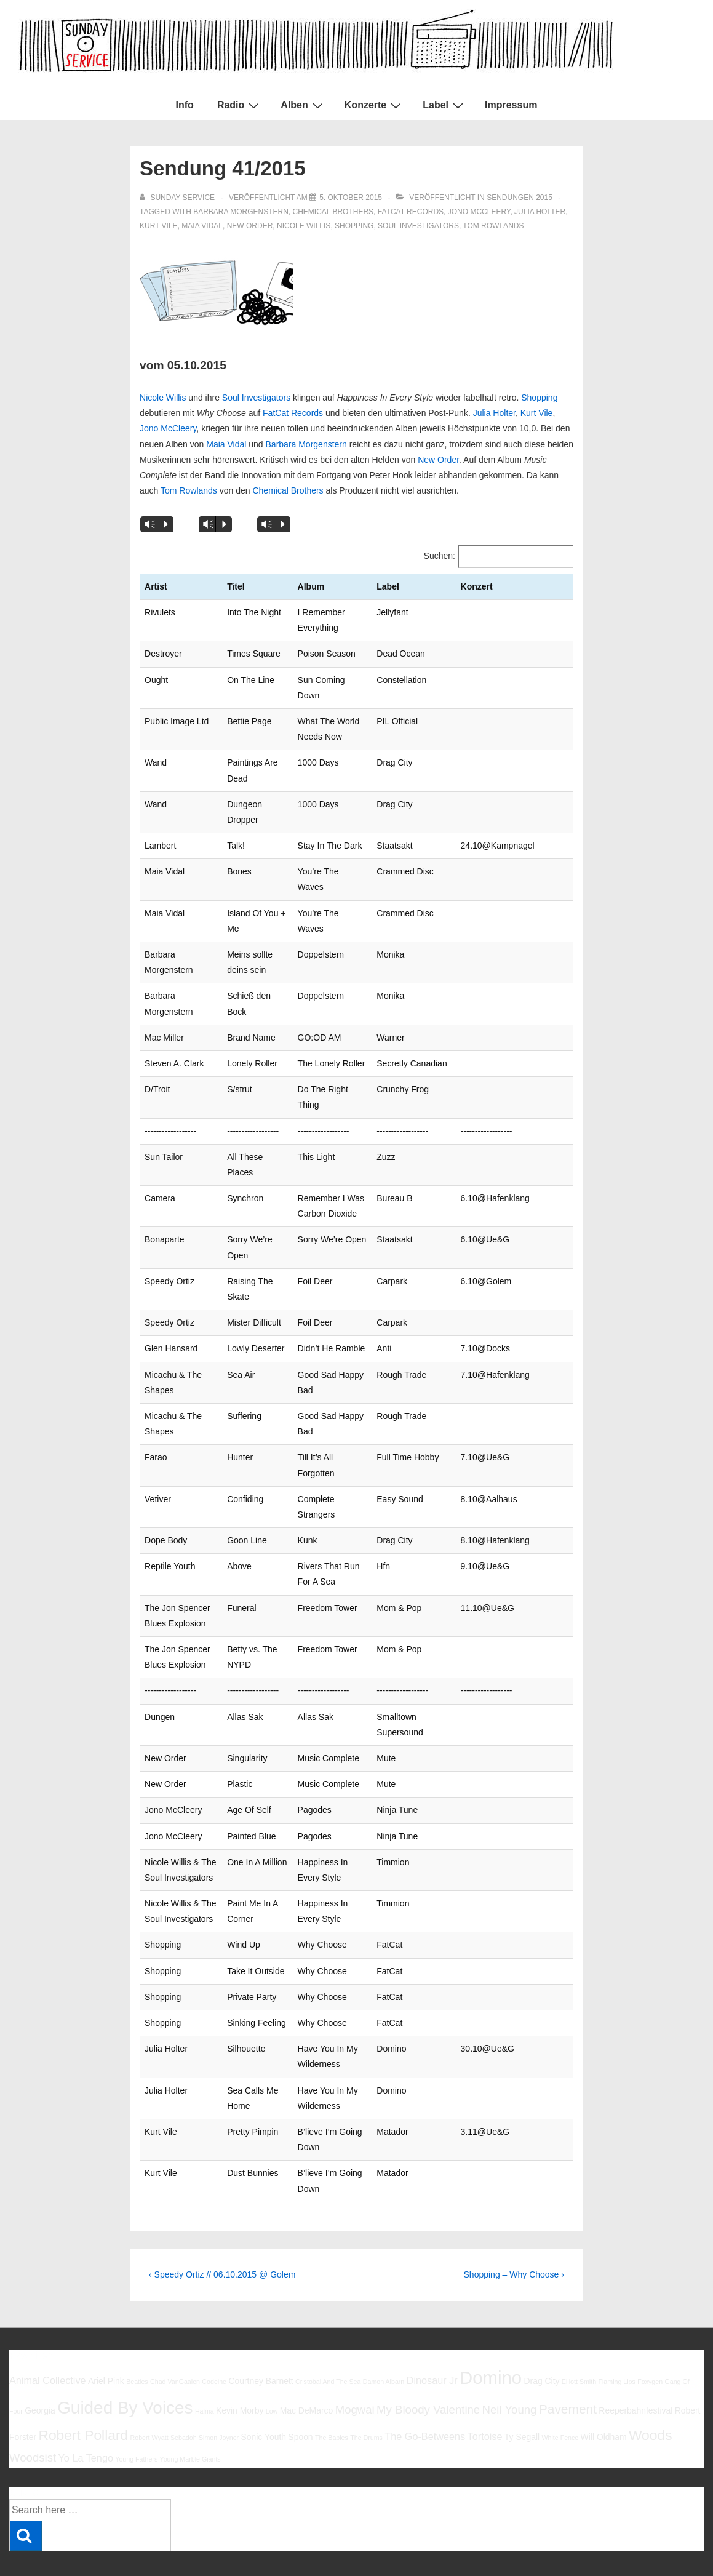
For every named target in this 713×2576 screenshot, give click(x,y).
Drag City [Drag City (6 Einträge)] (541, 2334)
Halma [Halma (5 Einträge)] (204, 2365)
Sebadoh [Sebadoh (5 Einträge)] (183, 2391)
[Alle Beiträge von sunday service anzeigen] (178, 197)
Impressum (511, 105)
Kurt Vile (159, 226)
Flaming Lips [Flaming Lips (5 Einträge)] (616, 2334)
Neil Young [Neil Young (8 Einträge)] (509, 2363)
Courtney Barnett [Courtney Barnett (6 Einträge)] (260, 2334)
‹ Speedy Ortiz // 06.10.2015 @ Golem (222, 2228)
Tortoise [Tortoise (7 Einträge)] (485, 2390)
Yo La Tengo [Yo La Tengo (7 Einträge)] (85, 2411)
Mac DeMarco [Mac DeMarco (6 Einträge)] (306, 2364)
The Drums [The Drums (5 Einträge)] (366, 2391)
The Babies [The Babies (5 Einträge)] (331, 2391)
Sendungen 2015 (519, 197)
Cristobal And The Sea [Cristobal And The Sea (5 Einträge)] (327, 2334)
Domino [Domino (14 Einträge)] (491, 2331)
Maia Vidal (202, 226)
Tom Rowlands (493, 226)
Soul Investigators (418, 226)
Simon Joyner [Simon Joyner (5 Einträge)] (219, 2391)
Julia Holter (539, 211)
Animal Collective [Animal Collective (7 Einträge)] (47, 2333)
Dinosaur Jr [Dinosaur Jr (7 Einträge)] (432, 2333)
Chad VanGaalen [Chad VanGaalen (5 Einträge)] (175, 2334)
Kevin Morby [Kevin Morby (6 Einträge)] (239, 2364)
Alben (303, 105)
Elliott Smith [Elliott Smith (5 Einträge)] (579, 2334)
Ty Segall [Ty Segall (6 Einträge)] (522, 2391)
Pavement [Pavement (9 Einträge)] (568, 2363)
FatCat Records (411, 211)
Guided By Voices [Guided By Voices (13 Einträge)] (125, 2361)
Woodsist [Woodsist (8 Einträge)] (32, 2410)
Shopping (354, 226)
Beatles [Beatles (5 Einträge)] (137, 2334)
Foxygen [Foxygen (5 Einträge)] (650, 2334)
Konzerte (374, 105)
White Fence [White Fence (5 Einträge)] (559, 2391)
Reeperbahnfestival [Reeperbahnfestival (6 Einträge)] (635, 2364)
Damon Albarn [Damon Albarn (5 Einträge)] (384, 2334)
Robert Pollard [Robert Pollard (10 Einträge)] (83, 2389)
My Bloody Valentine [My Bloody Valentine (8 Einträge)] (428, 2363)
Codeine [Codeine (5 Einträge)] (214, 2334)
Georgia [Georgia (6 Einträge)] (40, 2364)
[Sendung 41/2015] (350, 197)
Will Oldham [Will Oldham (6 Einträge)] (604, 2391)
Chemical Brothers (333, 211)
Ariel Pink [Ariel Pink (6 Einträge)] (106, 2334)
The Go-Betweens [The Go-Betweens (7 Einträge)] (424, 2390)
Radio (239, 105)
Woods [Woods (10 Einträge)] (650, 2389)
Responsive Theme (663, 2538)
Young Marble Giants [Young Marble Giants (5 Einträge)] (190, 2412)
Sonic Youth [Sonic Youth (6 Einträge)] (263, 2391)
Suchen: (439, 556)
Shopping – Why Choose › (514, 2228)
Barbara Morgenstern (306, 444)
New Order (250, 226)
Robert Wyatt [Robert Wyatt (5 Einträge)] (149, 2391)
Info (185, 105)
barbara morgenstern (241, 211)
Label (444, 105)
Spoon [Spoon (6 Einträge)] (300, 2391)
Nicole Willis (303, 226)
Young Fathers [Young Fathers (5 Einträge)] (136, 2412)
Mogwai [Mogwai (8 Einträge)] (355, 2363)
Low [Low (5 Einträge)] (272, 2365)
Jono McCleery (479, 211)
